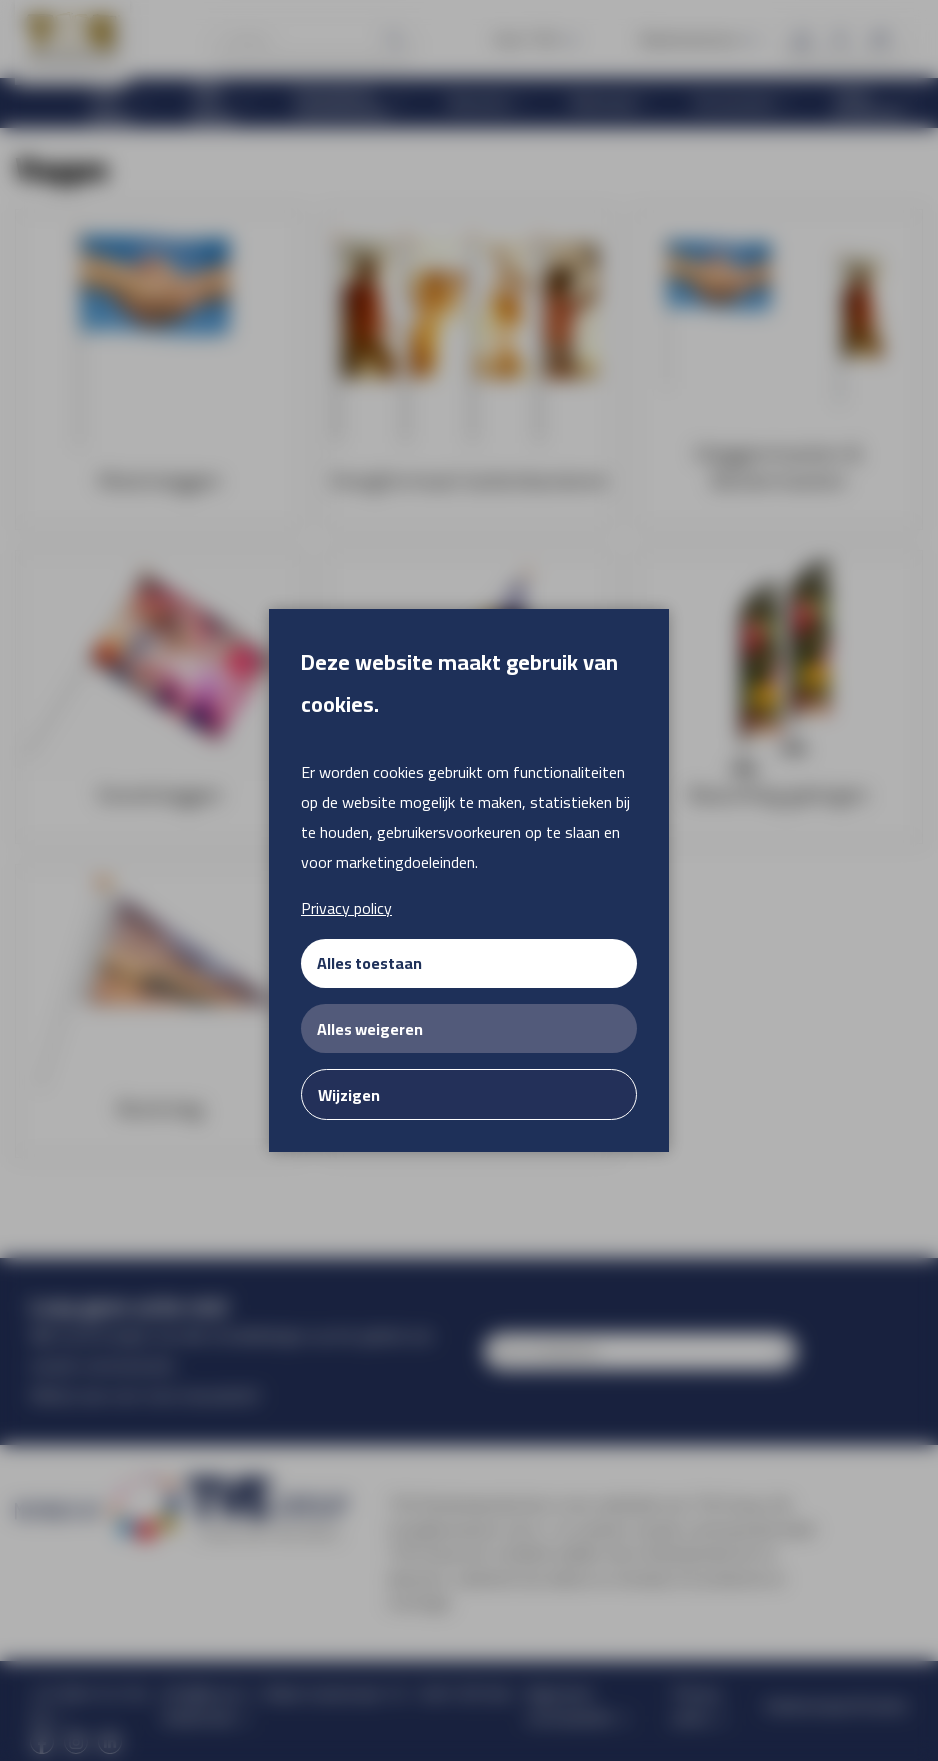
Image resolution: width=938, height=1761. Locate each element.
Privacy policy (346, 908)
